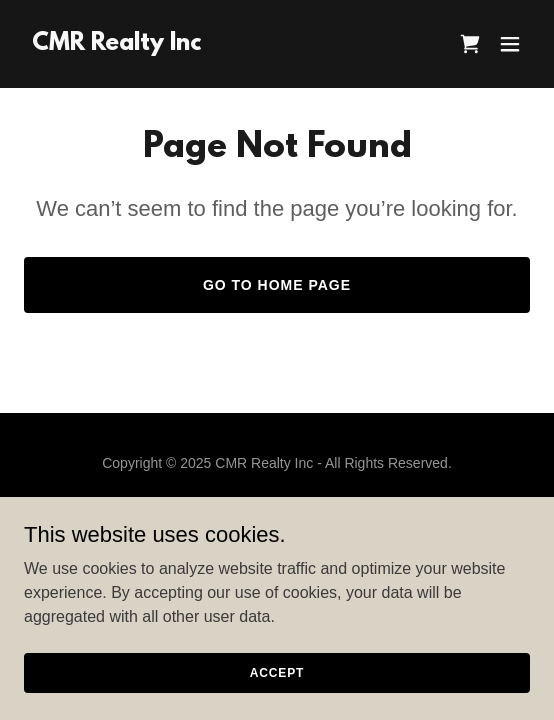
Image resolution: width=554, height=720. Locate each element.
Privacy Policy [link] (276, 510)
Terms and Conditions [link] (276, 534)
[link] (116, 44)
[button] (510, 44)
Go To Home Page (277, 285)
